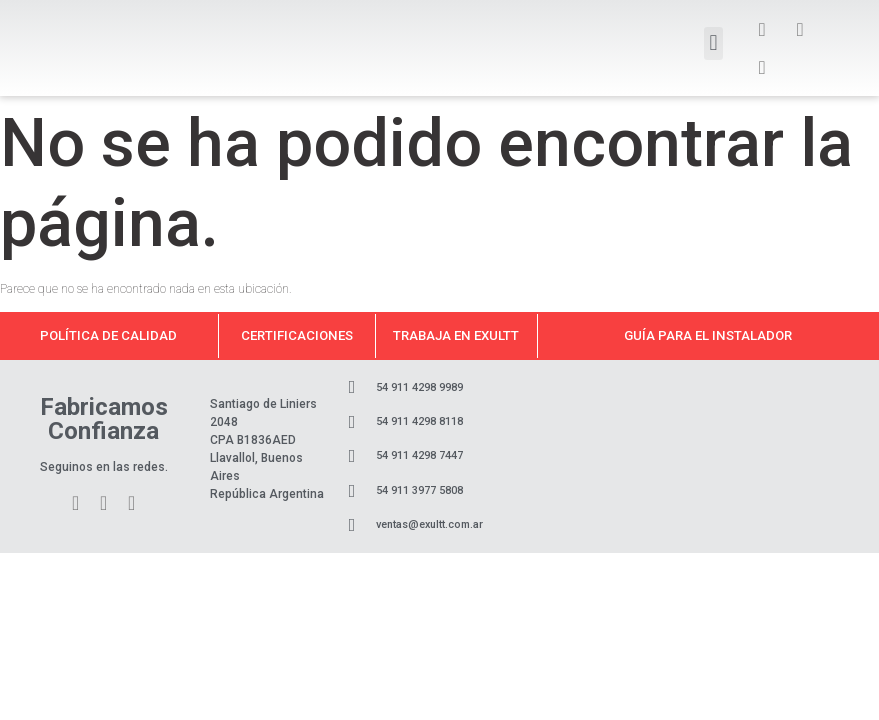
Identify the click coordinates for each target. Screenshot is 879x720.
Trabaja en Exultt (456, 335)
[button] (713, 43)
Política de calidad (108, 335)
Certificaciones (297, 335)
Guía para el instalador (708, 335)
